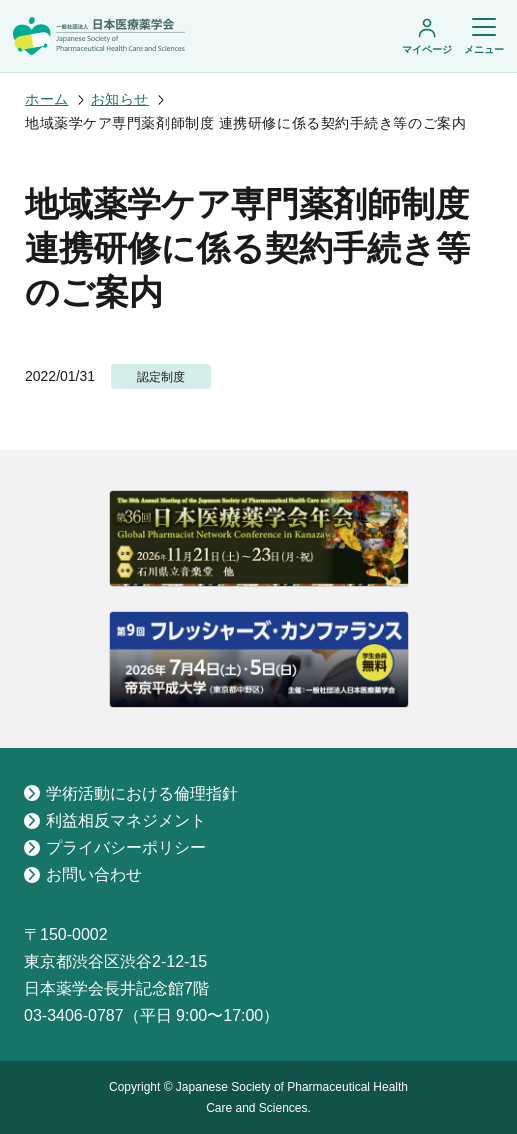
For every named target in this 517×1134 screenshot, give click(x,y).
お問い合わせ (83, 874)
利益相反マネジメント (115, 820)
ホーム (47, 99)
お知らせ (120, 99)
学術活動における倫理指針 (131, 793)
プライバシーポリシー (115, 847)
